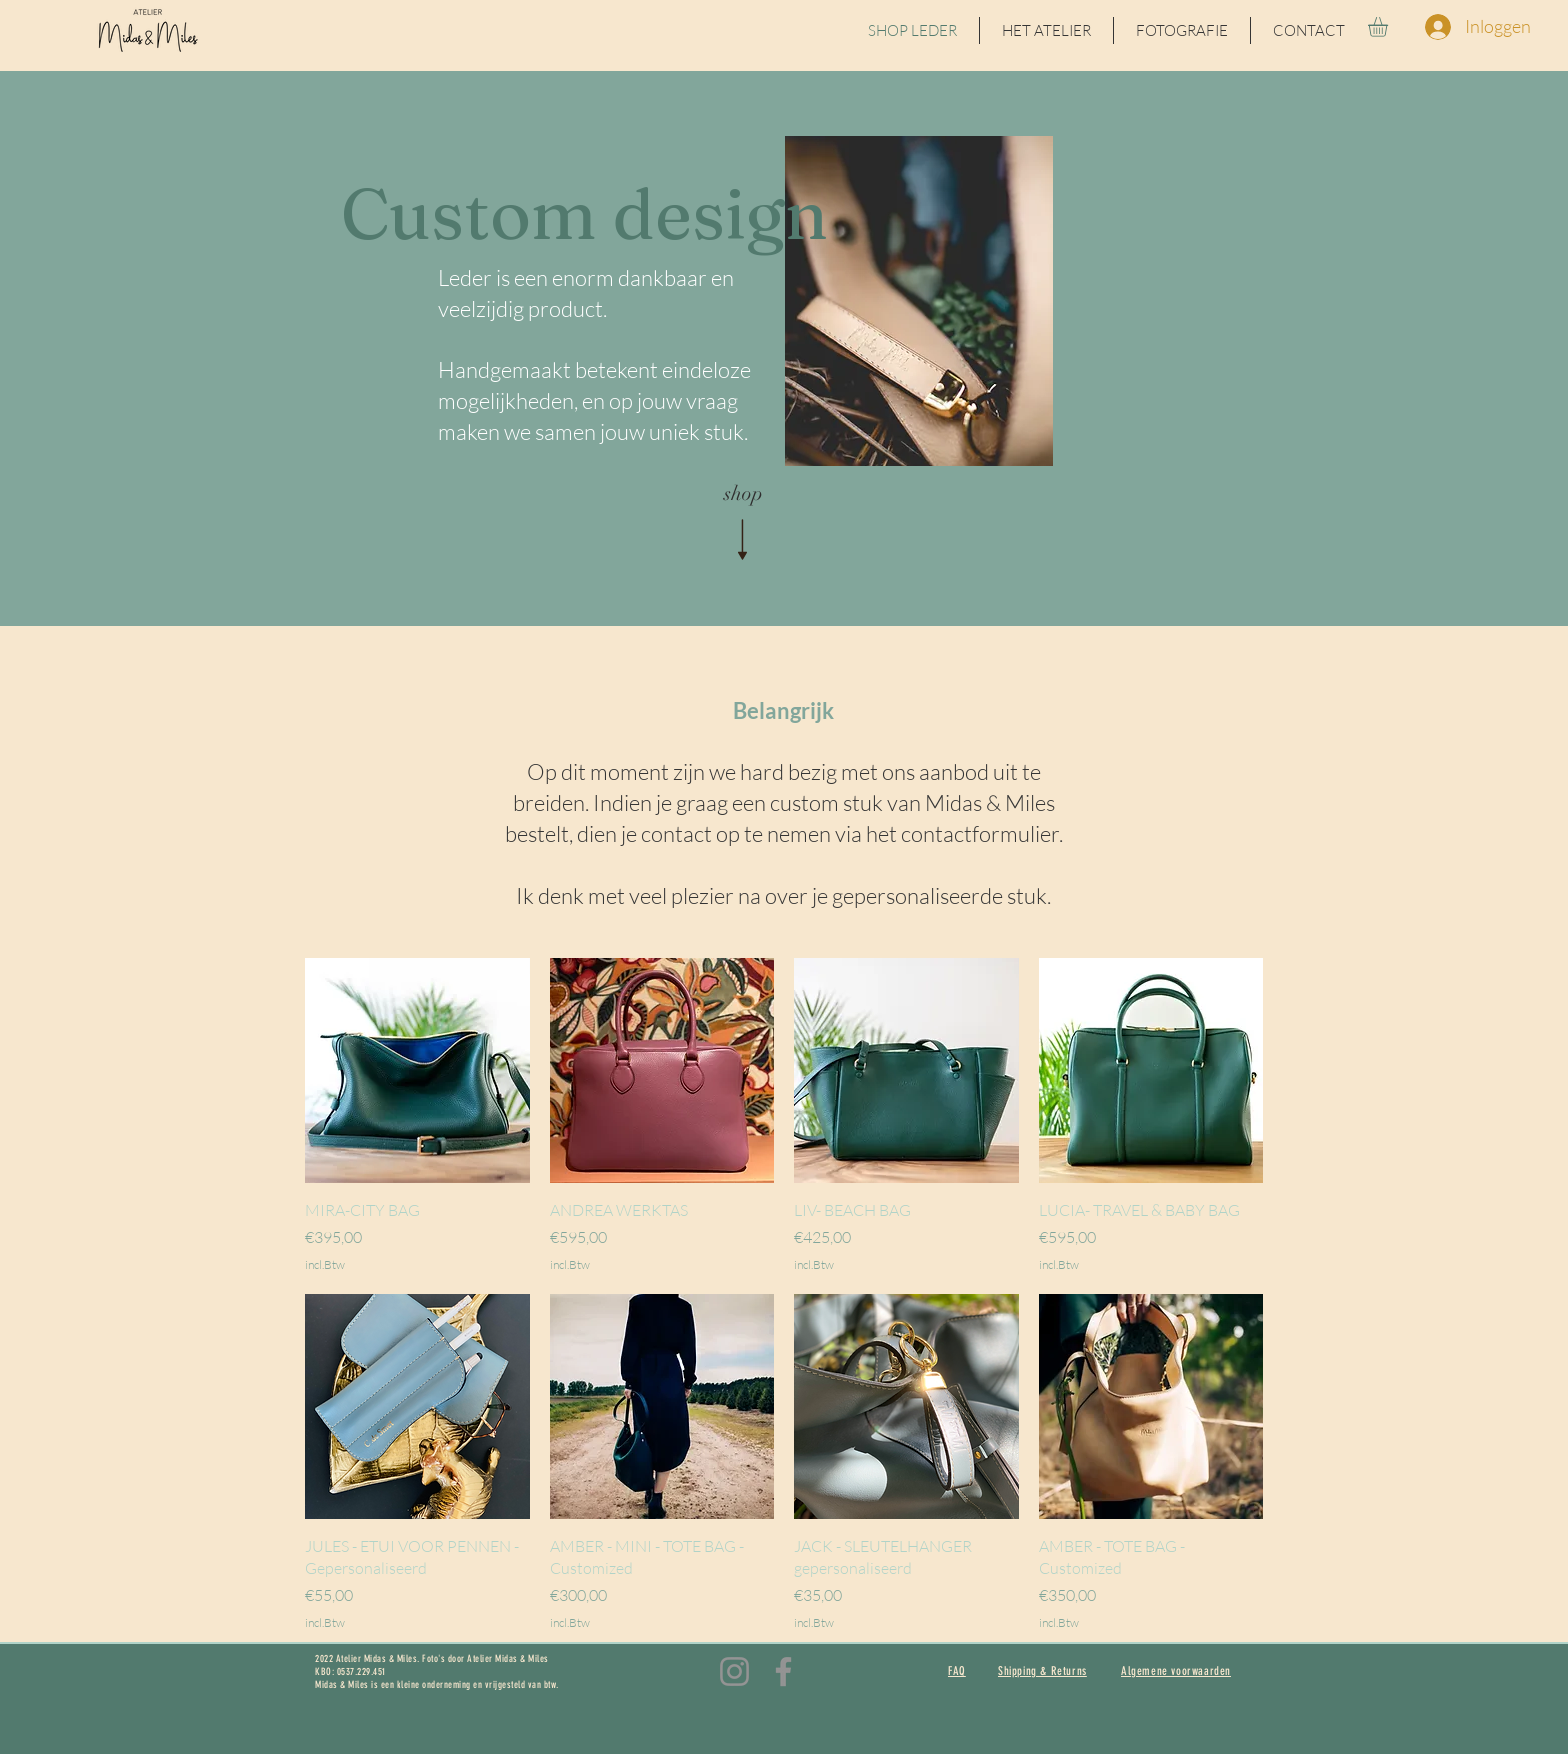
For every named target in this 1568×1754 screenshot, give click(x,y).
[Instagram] (734, 1671)
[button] (1389, 27)
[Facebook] (783, 1671)
